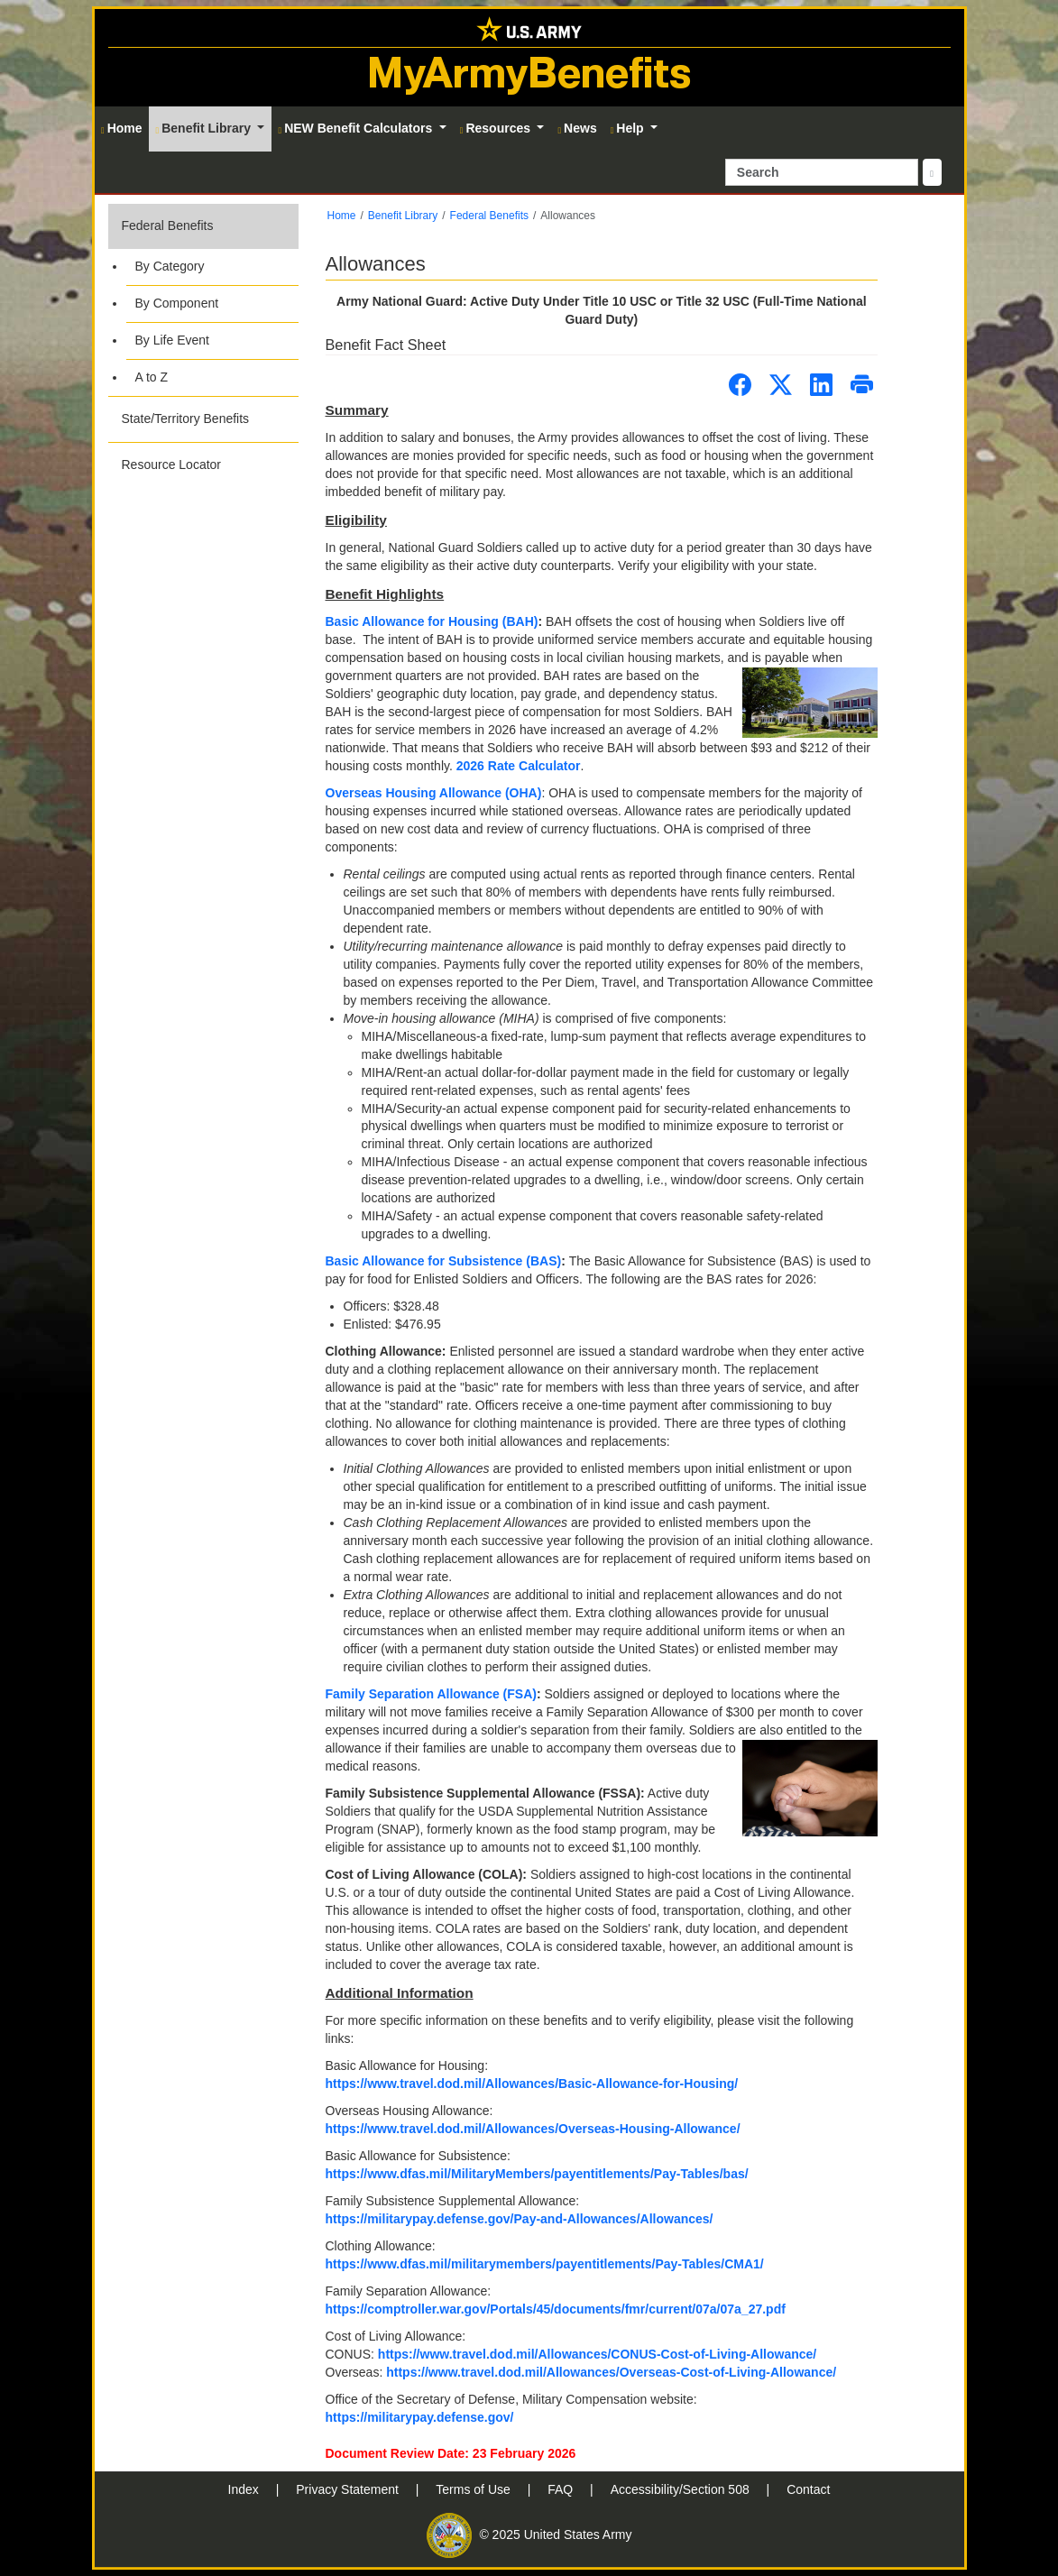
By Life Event (172, 340)
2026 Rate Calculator (518, 766)
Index (245, 2489)
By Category (170, 266)
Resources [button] (497, 128)
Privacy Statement (349, 2489)
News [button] (576, 128)
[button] (203, 300)
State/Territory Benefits (186, 418)
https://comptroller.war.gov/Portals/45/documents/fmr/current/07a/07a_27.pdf (556, 2309)
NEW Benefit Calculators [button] (357, 128)
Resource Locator (172, 464)
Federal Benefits (168, 225)
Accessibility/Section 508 (682, 2489)
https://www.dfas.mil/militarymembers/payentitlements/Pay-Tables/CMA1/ (545, 2264)
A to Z (152, 377)
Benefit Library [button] (205, 128)
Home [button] (122, 128)
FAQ (561, 2489)
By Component (177, 303)
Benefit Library (402, 215)
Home (341, 215)
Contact (808, 2489)
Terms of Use (474, 2489)
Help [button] (629, 128)
